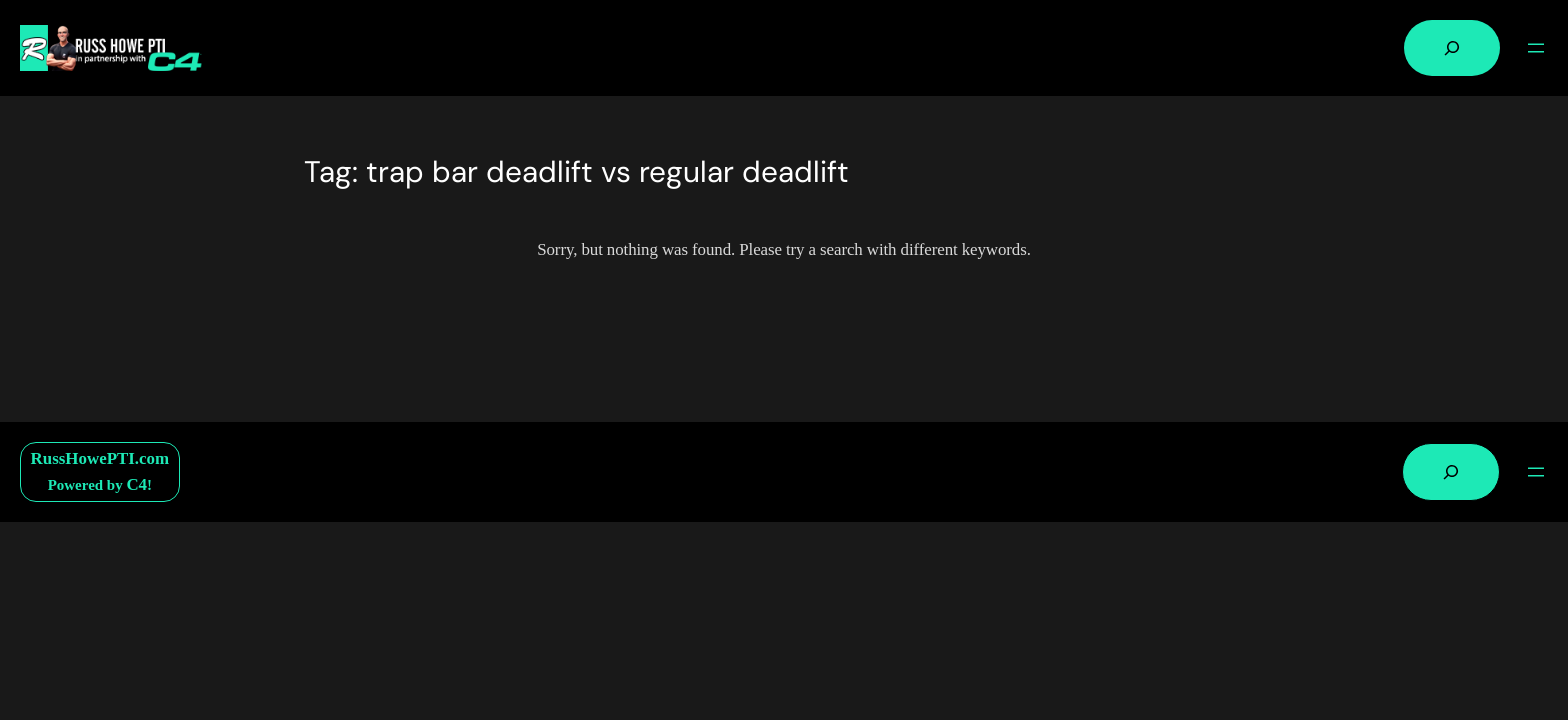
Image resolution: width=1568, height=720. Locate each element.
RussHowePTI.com (100, 458)
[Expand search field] (1452, 48)
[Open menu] (1536, 48)
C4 (136, 484)
